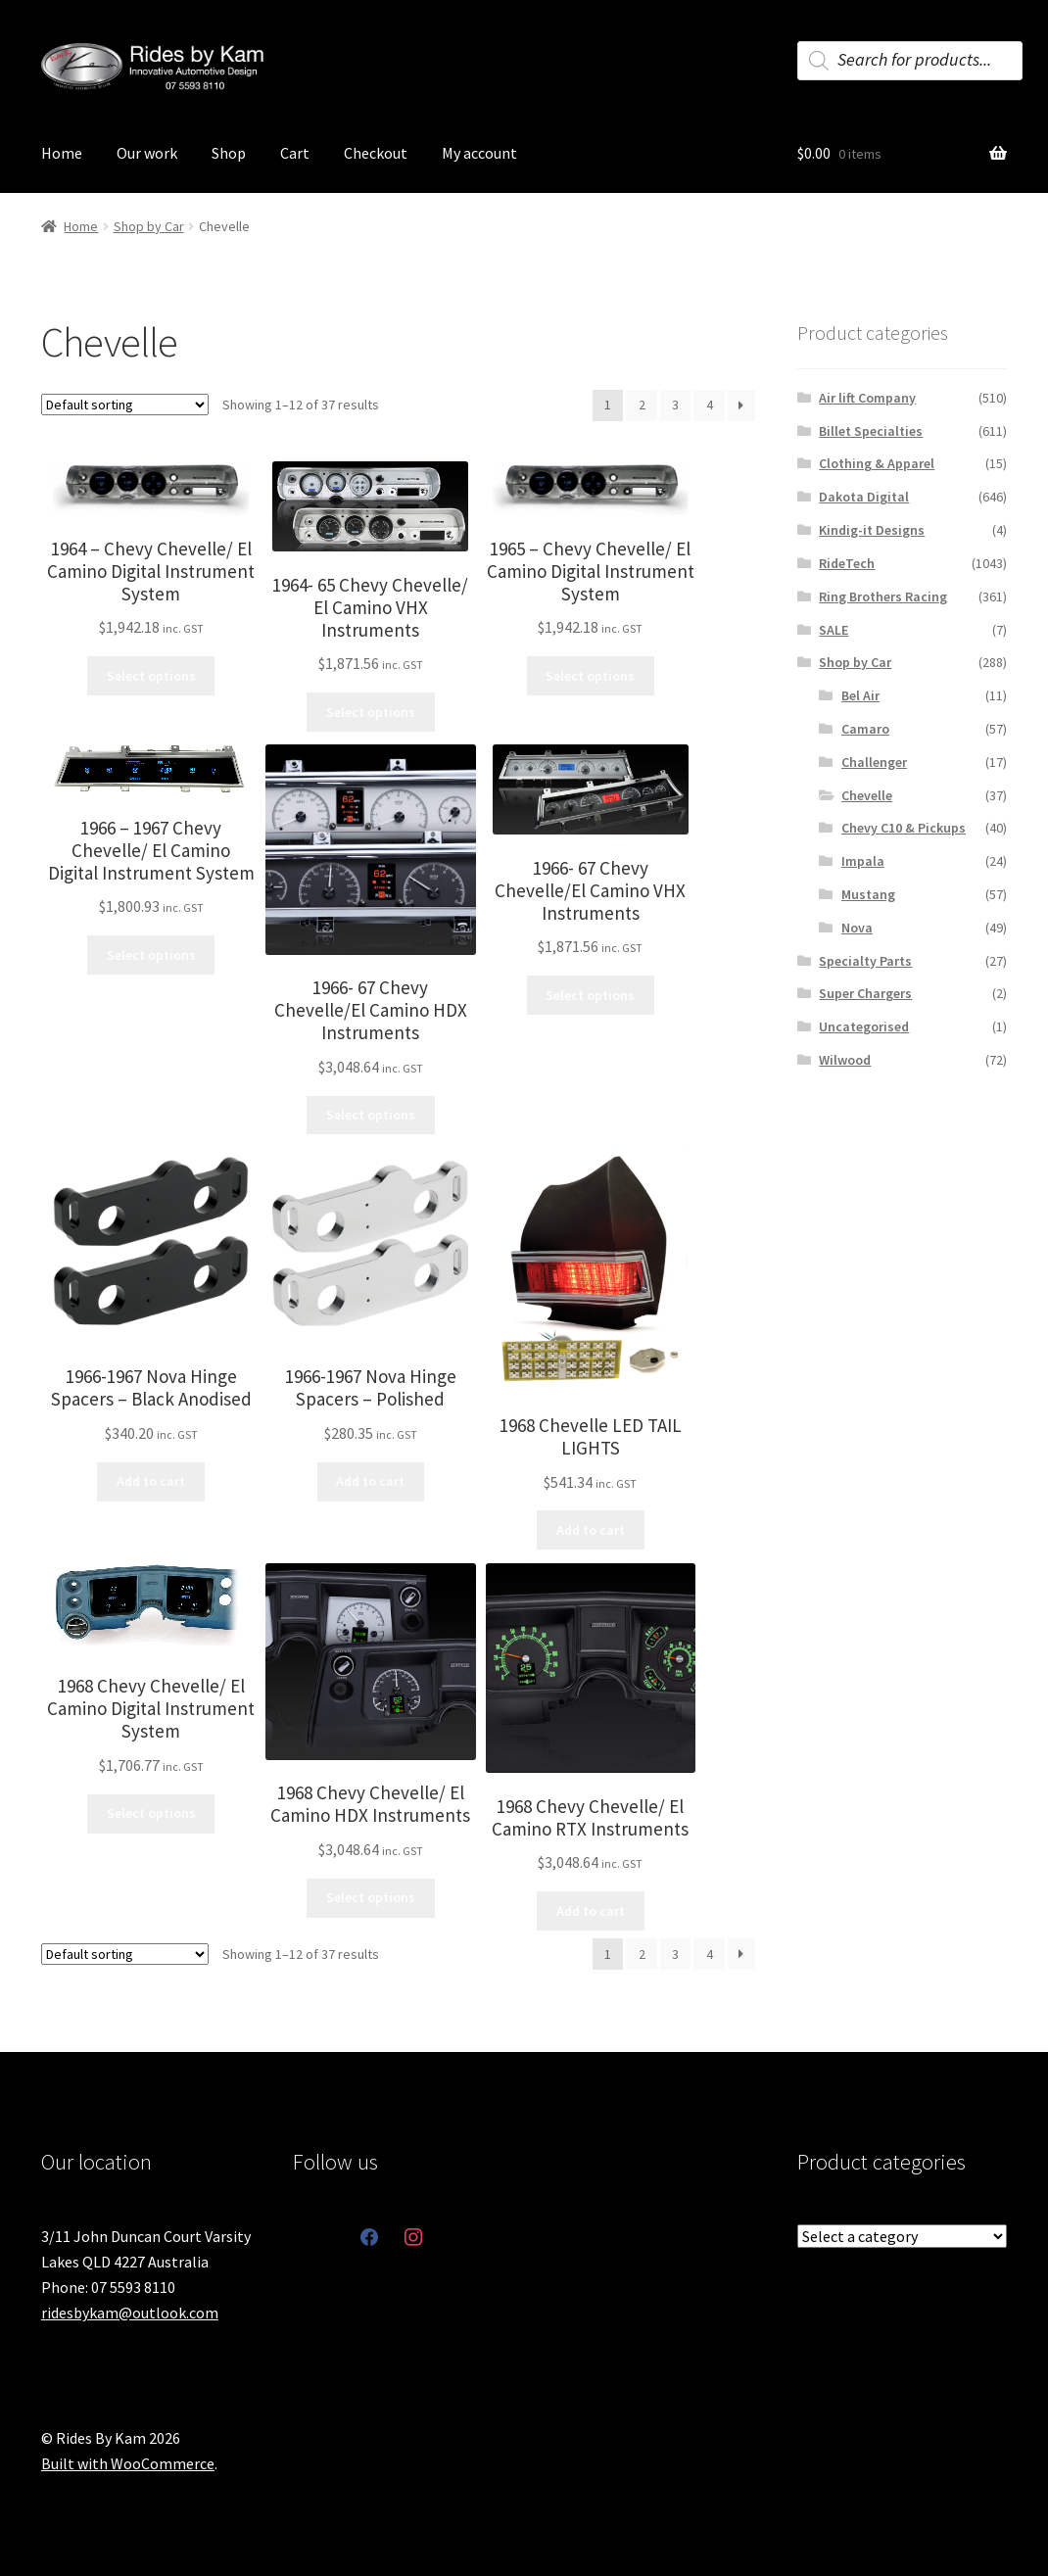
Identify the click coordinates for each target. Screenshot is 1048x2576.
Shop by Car (149, 226)
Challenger (874, 762)
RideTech (847, 563)
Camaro (865, 729)
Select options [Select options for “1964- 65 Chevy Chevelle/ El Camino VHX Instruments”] (370, 712)
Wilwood (845, 1060)
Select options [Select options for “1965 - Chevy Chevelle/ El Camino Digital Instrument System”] (590, 676)
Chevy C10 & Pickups (903, 827)
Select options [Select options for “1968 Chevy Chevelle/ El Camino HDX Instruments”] (370, 1897)
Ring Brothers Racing (883, 596)
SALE (833, 630)
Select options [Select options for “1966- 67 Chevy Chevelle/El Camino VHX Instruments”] (590, 995)
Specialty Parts (865, 961)
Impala (862, 861)
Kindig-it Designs (872, 530)
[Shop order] (125, 404)
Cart (295, 153)
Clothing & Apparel (876, 463)
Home (61, 153)
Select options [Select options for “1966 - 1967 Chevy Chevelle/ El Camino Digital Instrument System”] (151, 955)
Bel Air (860, 695)
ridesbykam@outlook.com (129, 2312)
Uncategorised (864, 1026)
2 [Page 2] (642, 404)
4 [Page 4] (709, 404)
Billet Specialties (871, 431)
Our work (147, 153)
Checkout (375, 153)
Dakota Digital (864, 496)
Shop (229, 153)
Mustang (868, 894)
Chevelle (866, 795)
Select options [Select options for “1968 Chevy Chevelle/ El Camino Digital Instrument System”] (151, 1813)
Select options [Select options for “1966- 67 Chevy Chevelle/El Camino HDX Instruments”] (370, 1114)
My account (479, 153)
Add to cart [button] (151, 1481)
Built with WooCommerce (127, 2463)
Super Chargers (865, 993)
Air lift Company (867, 397)
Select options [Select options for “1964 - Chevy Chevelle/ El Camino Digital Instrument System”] (151, 676)
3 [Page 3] (675, 404)
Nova (857, 927)
